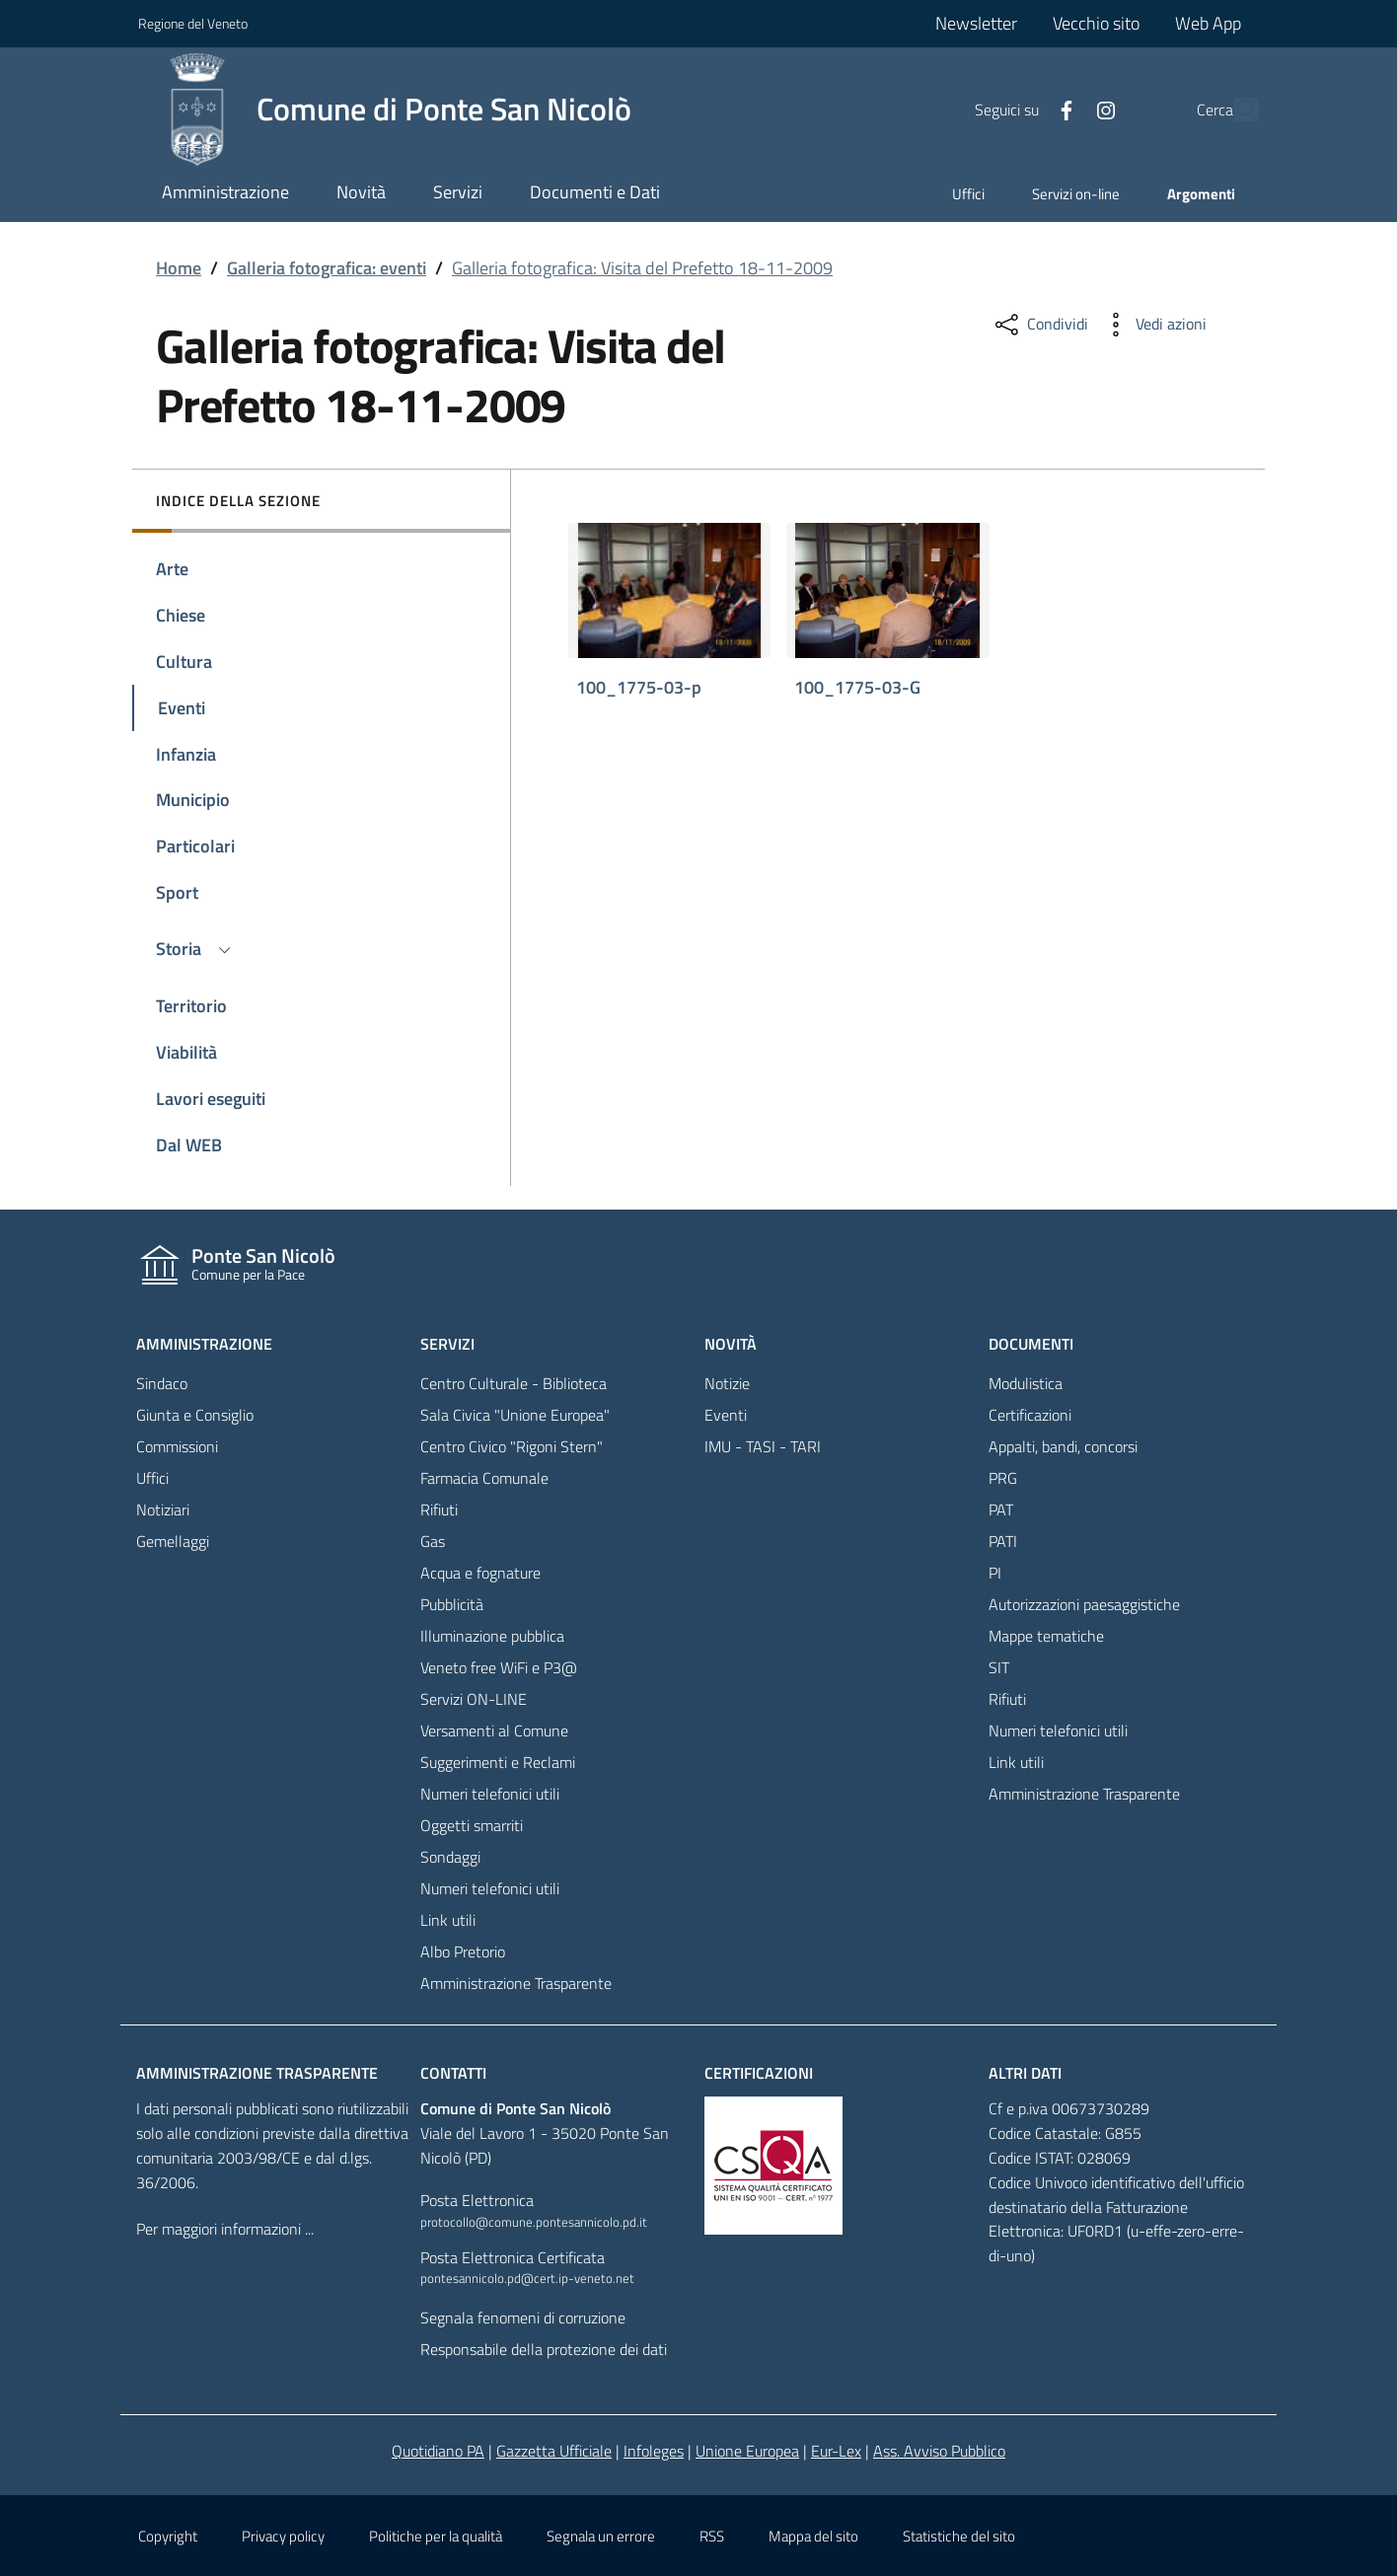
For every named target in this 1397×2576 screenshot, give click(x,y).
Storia (196, 948)
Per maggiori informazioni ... (225, 2229)
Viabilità (186, 1052)
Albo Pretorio (462, 1951)
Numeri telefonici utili (489, 1793)
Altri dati (1025, 2073)
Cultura (184, 661)
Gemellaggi (172, 1541)
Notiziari (162, 1509)
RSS (711, 2536)
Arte (172, 568)
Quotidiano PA (438, 2451)
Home (178, 268)
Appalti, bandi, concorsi (1063, 1446)
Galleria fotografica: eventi (326, 268)
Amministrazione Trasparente (516, 1983)
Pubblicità (451, 1604)
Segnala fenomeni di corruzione (522, 2317)
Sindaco (161, 1383)
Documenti (1031, 1344)
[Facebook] (1021, 108)
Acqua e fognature (480, 1572)
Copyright (167, 2536)
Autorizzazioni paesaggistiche (1084, 1604)
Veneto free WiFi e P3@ (498, 1667)
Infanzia (186, 754)
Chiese (180, 615)
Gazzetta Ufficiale (554, 2451)
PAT (1001, 1509)
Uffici (968, 194)
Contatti (453, 2073)
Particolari (195, 846)
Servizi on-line (1076, 194)
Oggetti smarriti (471, 1825)
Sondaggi (450, 1857)
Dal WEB (189, 1145)
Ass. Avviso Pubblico (939, 2451)
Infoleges (654, 2451)
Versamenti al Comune (494, 1730)
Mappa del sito (813, 2536)
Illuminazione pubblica (492, 1636)
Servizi (447, 1344)
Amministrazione (204, 1344)
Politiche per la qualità (435, 2536)
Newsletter (976, 23)
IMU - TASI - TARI (762, 1446)
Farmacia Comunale (484, 1478)
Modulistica (1026, 1383)
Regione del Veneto (193, 23)
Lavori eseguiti (210, 1098)
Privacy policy (283, 2536)
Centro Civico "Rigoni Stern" (511, 1446)
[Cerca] (1235, 109)
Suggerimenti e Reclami (497, 1762)
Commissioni (177, 1446)
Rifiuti (439, 1509)
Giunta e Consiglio (195, 1415)
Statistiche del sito (959, 2536)
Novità (730, 1344)
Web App (1208, 23)
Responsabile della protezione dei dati (543, 2349)
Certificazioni (1030, 1415)
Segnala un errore (601, 2536)
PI (995, 1572)
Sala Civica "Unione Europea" (515, 1415)
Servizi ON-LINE (473, 1699)
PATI (1003, 1541)
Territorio (191, 1006)
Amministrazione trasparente (257, 2073)
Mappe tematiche (1046, 1636)
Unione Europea (747, 2451)
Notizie (727, 1383)
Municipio (193, 799)
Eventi (181, 708)
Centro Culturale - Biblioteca (513, 1383)
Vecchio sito (1096, 23)
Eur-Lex (836, 2451)
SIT (999, 1667)
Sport (177, 892)
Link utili (448, 1920)
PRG (1003, 1478)
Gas (432, 1541)
